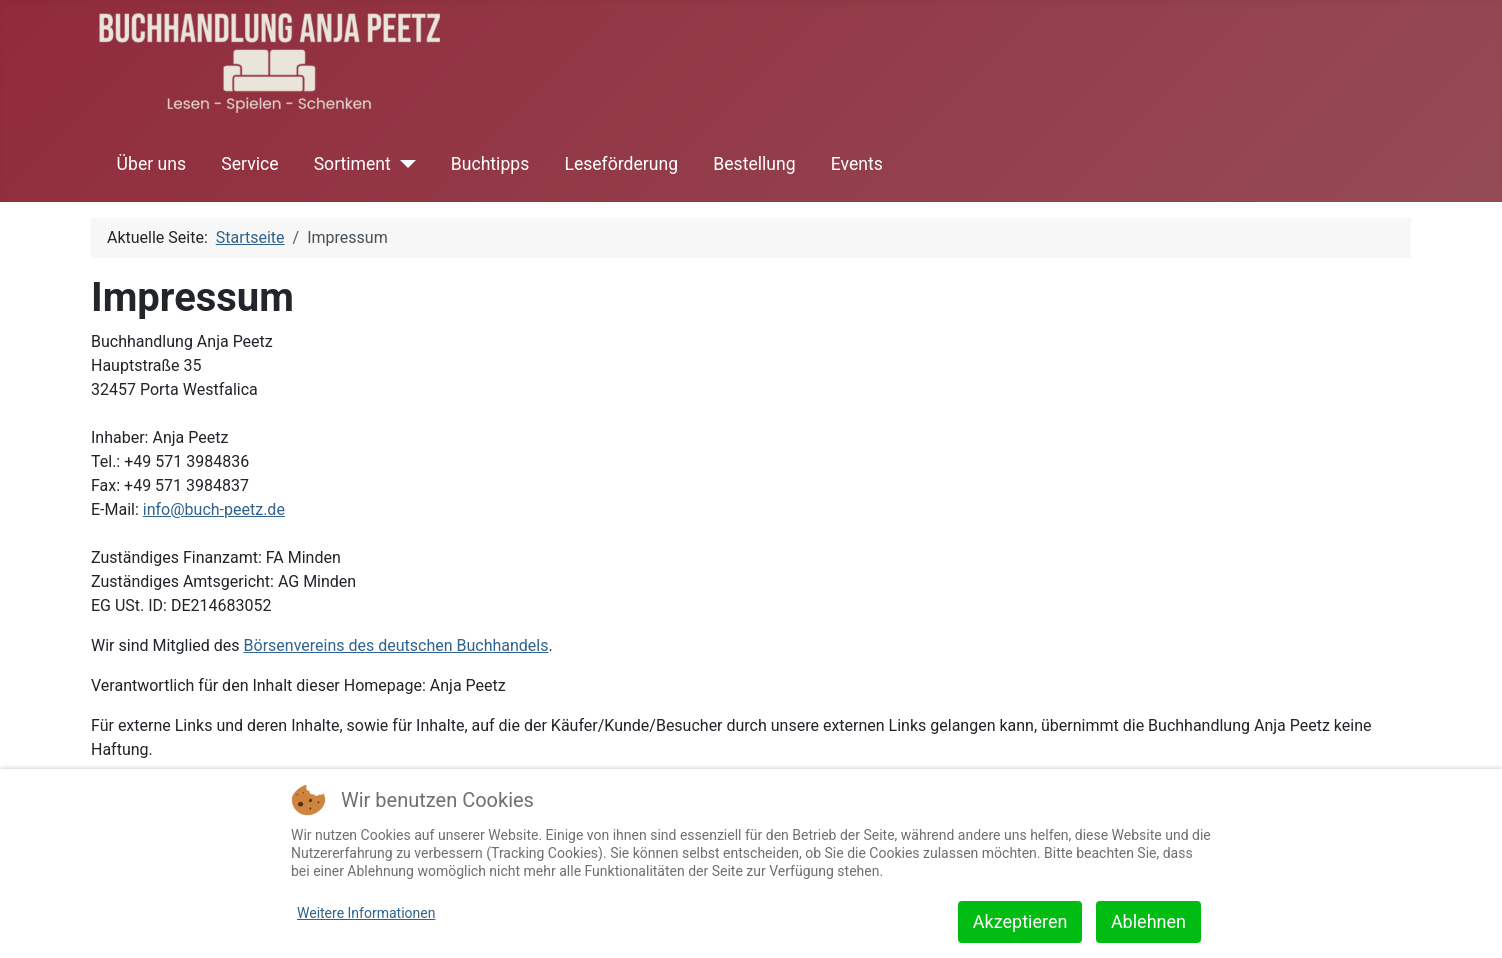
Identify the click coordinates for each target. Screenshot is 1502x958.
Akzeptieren (1020, 921)
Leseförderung (621, 164)
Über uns (151, 164)
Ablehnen (1148, 921)
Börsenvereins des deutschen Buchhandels (396, 645)
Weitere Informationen (366, 913)
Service (249, 164)
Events (857, 164)
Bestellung (754, 164)
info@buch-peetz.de (214, 509)
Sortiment (352, 164)
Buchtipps (490, 164)
